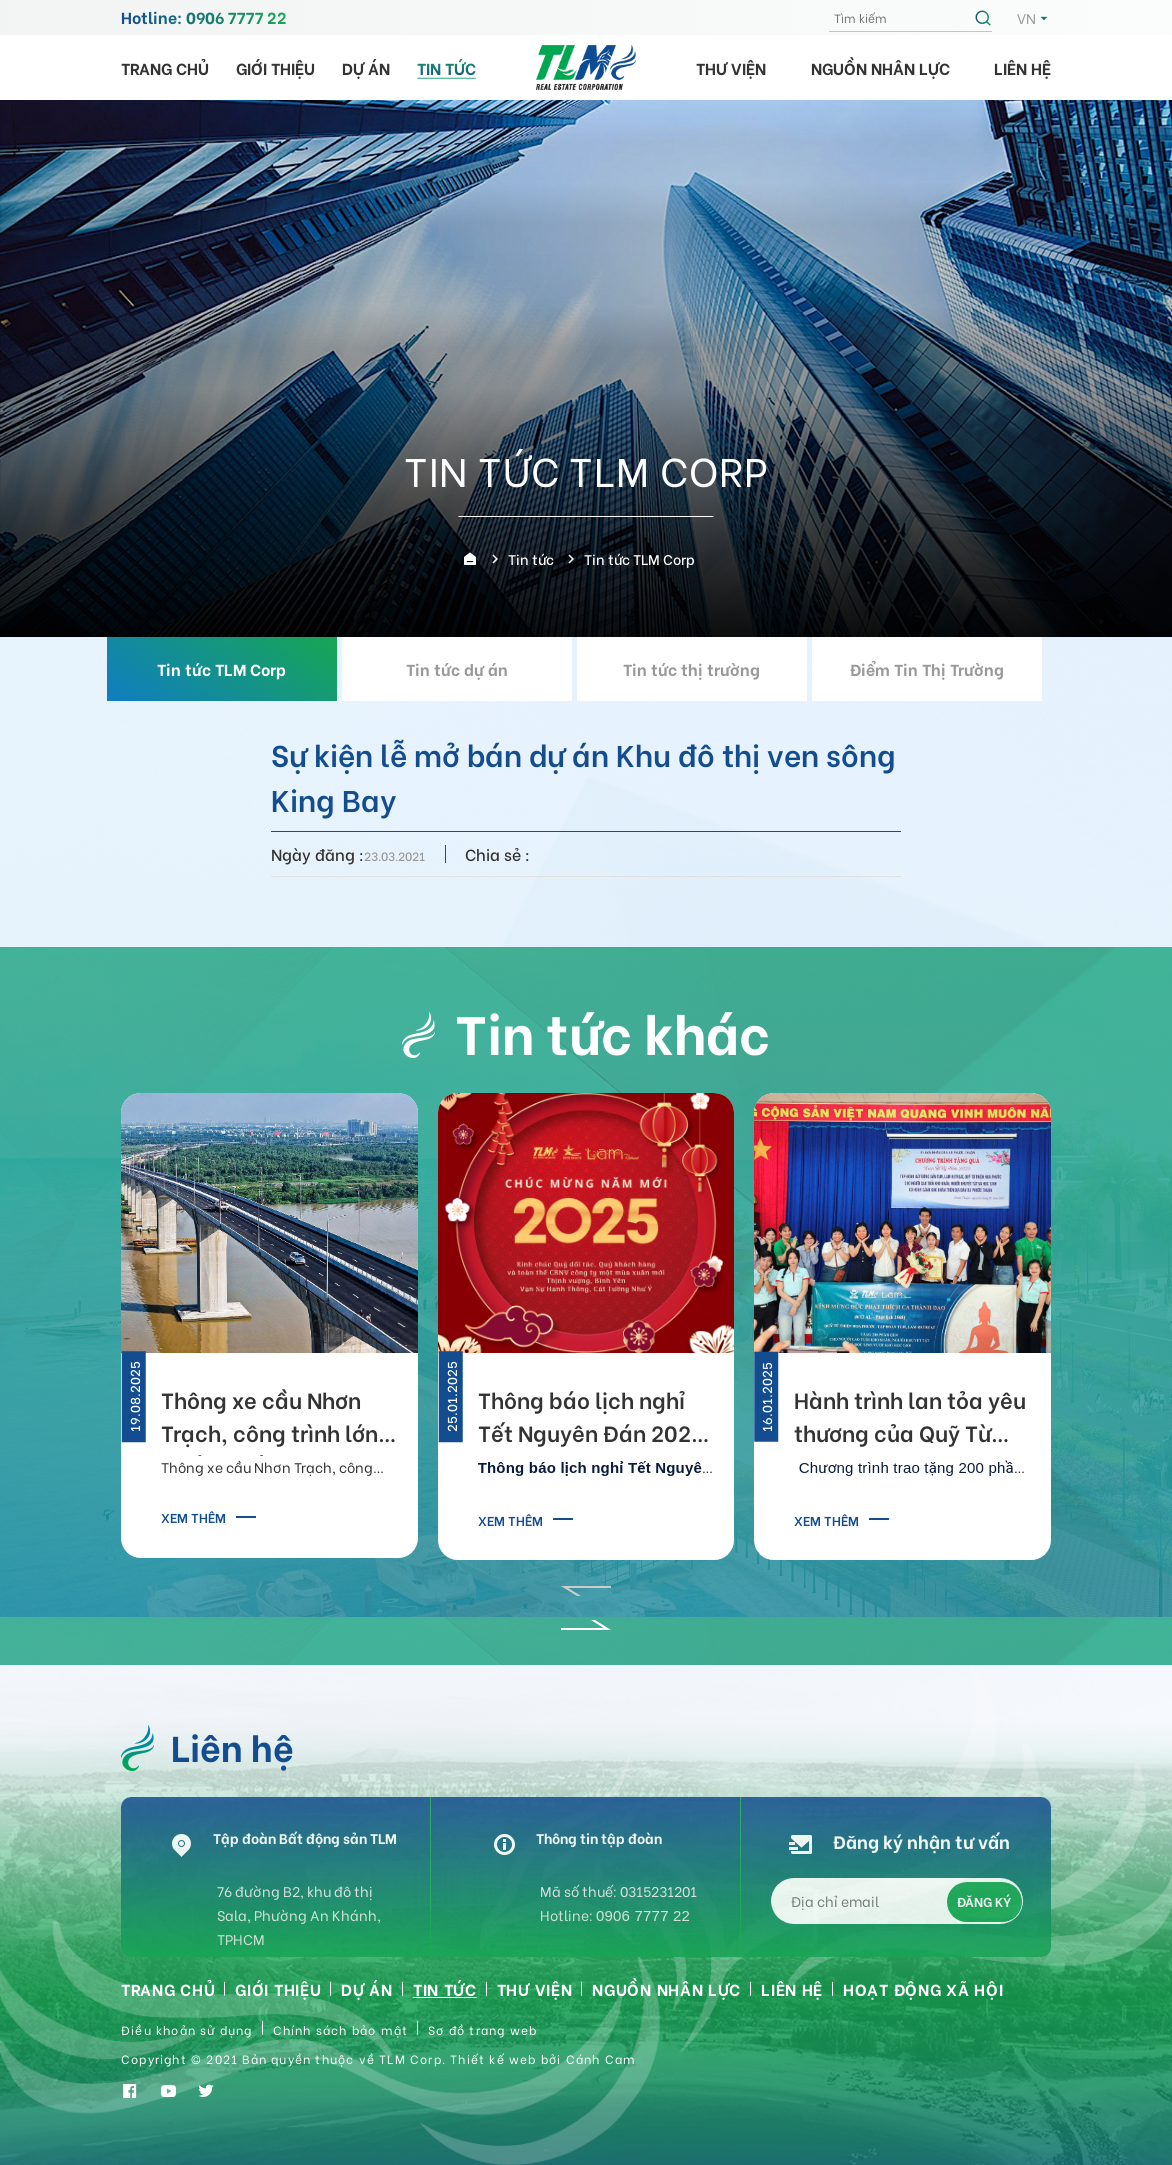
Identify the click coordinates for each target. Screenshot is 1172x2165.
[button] (586, 1584)
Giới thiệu (275, 67)
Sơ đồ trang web (482, 2029)
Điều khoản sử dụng (187, 2029)
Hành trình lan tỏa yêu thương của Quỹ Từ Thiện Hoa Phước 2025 (910, 1419)
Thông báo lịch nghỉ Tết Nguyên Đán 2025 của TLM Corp (591, 1419)
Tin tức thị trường (703, 668)
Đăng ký (984, 1901)
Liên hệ (1022, 67)
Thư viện (731, 67)
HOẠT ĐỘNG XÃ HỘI (923, 1988)
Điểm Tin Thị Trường (939, 668)
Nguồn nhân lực (880, 67)
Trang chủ (165, 67)
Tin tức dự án (469, 668)
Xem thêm (193, 1516)
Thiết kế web (493, 2058)
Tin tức (446, 67)
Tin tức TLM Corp (233, 668)
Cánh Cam (601, 2058)
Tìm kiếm (986, 18)
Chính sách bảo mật (341, 2029)
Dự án (366, 67)
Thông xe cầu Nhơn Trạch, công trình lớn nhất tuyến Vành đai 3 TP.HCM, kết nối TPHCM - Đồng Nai (275, 1419)
